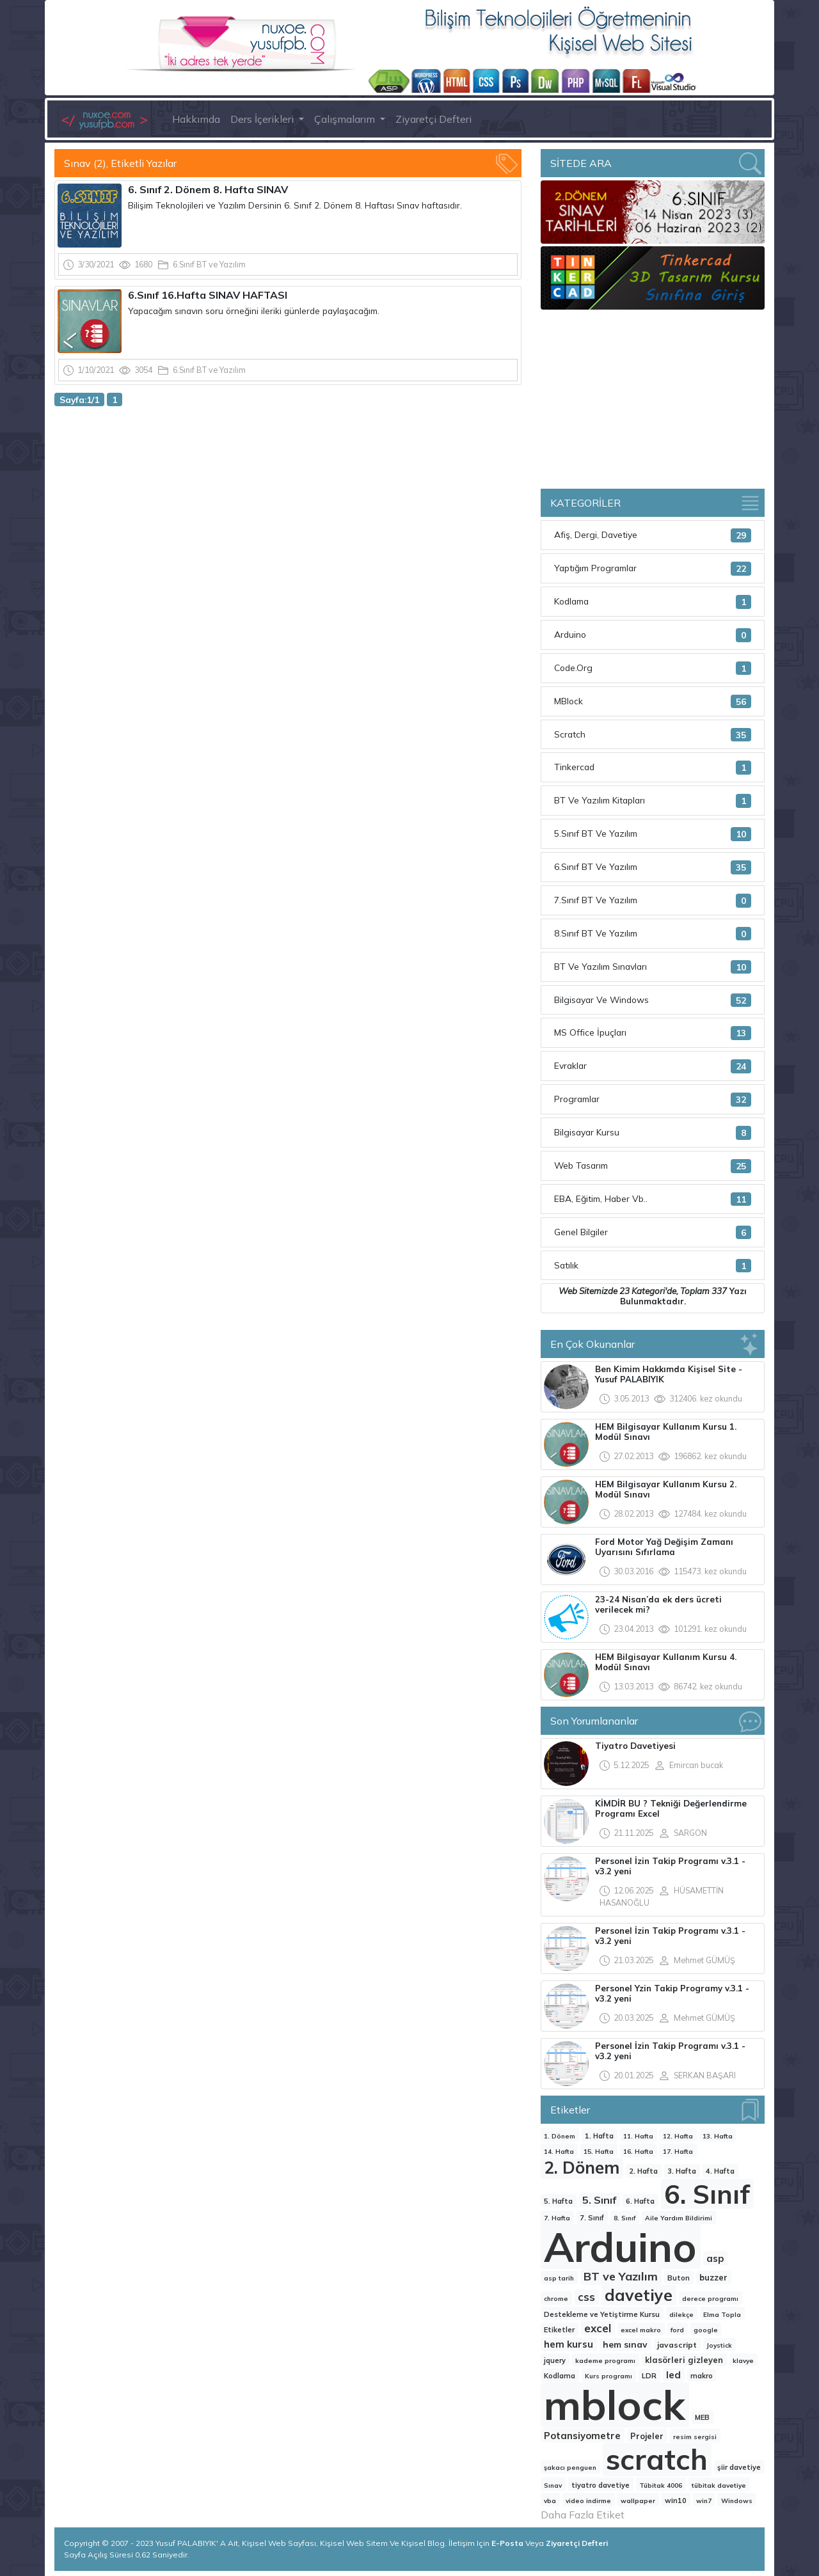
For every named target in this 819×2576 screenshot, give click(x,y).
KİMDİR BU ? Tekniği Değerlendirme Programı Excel (671, 1808)
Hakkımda (196, 119)
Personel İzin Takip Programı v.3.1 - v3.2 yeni (670, 1866)
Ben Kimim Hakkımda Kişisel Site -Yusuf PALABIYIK (668, 1374)
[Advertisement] (287, 511)
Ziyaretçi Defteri (433, 119)
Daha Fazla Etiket (582, 2514)
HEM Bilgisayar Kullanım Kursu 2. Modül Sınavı (665, 1489)
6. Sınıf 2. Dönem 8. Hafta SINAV (209, 189)
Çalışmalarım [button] (346, 119)
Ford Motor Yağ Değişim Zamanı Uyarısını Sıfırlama (664, 1547)
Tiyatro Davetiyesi (635, 1746)
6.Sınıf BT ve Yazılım (209, 264)
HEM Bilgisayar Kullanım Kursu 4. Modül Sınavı (665, 1662)
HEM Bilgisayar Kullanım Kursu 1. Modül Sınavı (665, 1431)
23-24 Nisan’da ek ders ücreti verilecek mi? (658, 1604)
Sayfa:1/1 (79, 399)
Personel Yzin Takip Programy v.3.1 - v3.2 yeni (672, 1993)
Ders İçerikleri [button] (263, 119)
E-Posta (508, 2543)
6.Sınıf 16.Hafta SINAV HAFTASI (208, 294)
